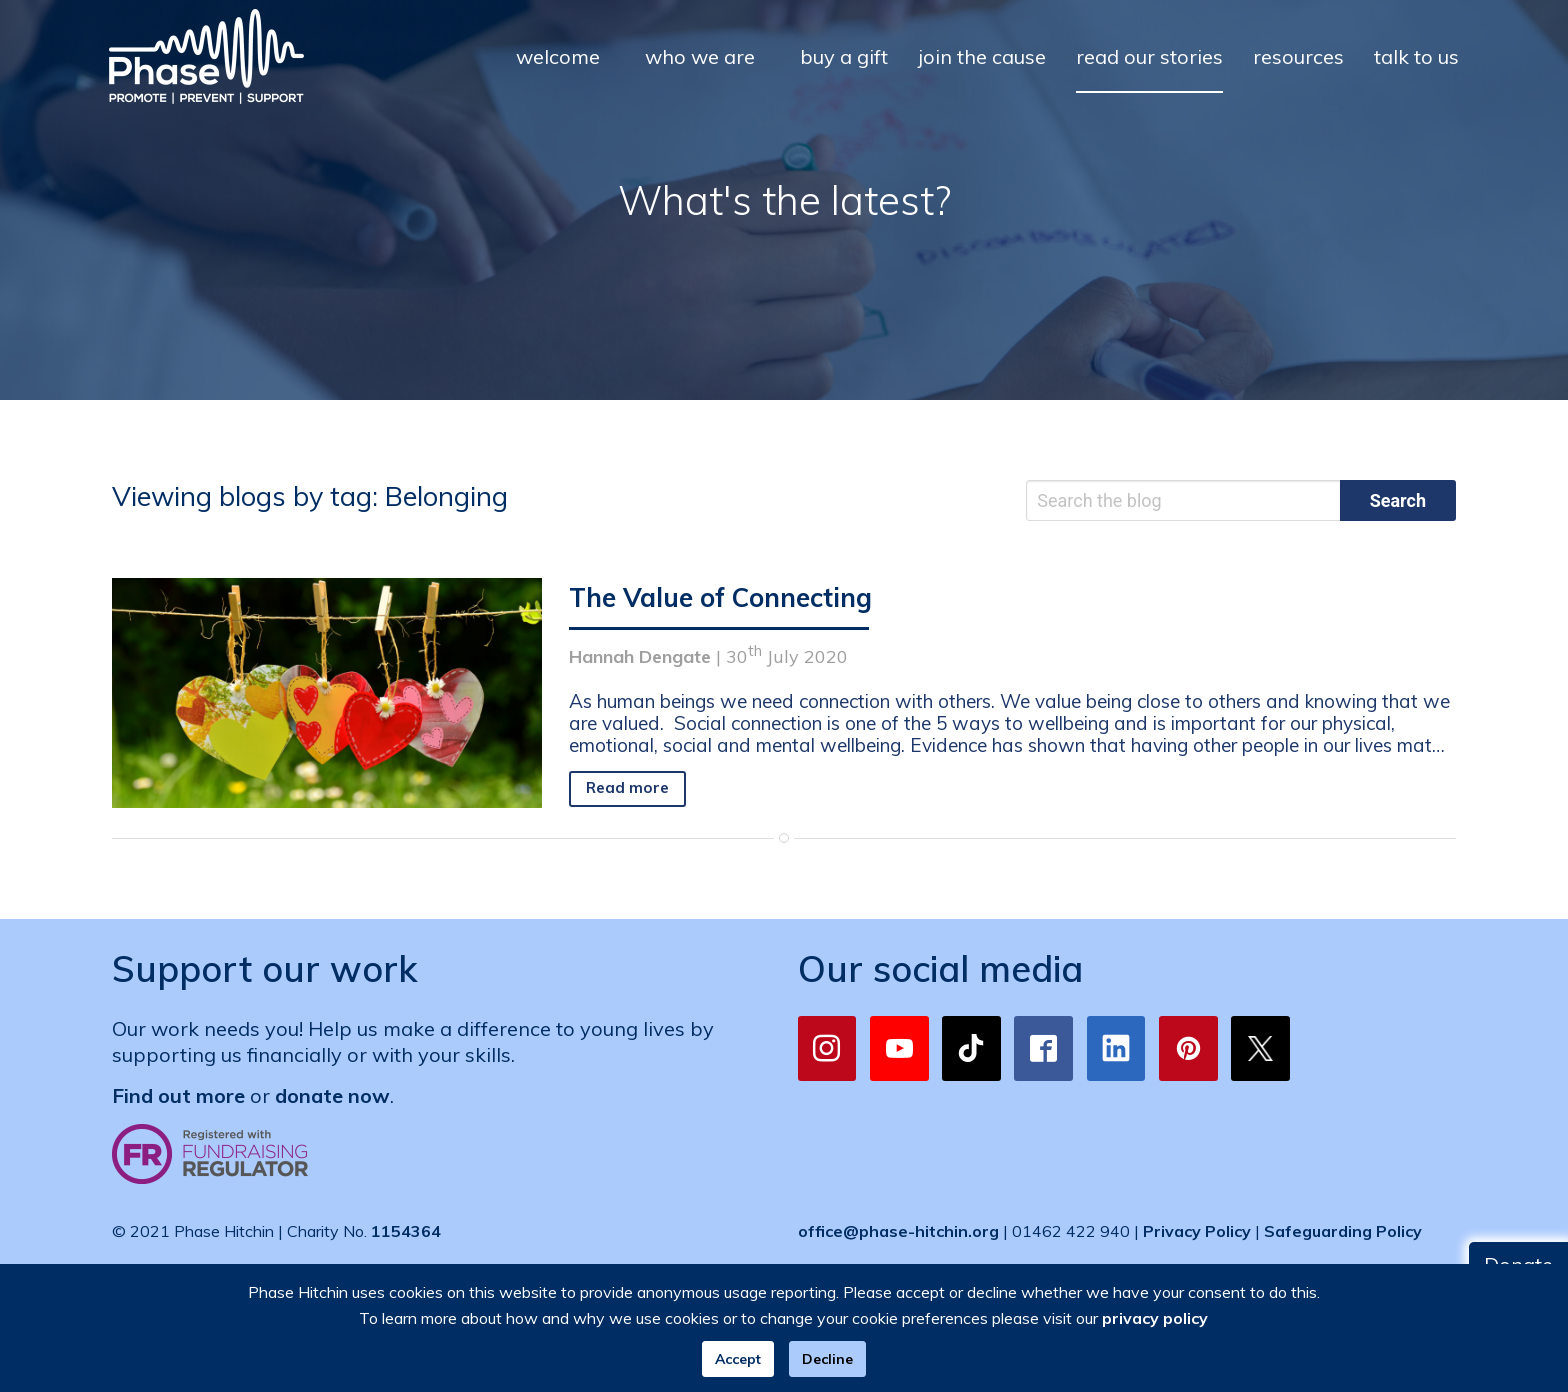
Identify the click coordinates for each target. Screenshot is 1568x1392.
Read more (627, 787)
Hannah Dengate (640, 656)
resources (1298, 56)
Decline (827, 1359)
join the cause (982, 56)
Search (1398, 500)
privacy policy (1155, 1318)
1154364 (406, 1231)
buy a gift (844, 56)
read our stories (1149, 56)
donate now (332, 1095)
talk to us (1416, 56)
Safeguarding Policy (1343, 1231)
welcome (558, 56)
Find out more (178, 1095)
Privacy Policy (1197, 1231)
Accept (738, 1359)
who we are (700, 56)
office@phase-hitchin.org (898, 1231)
